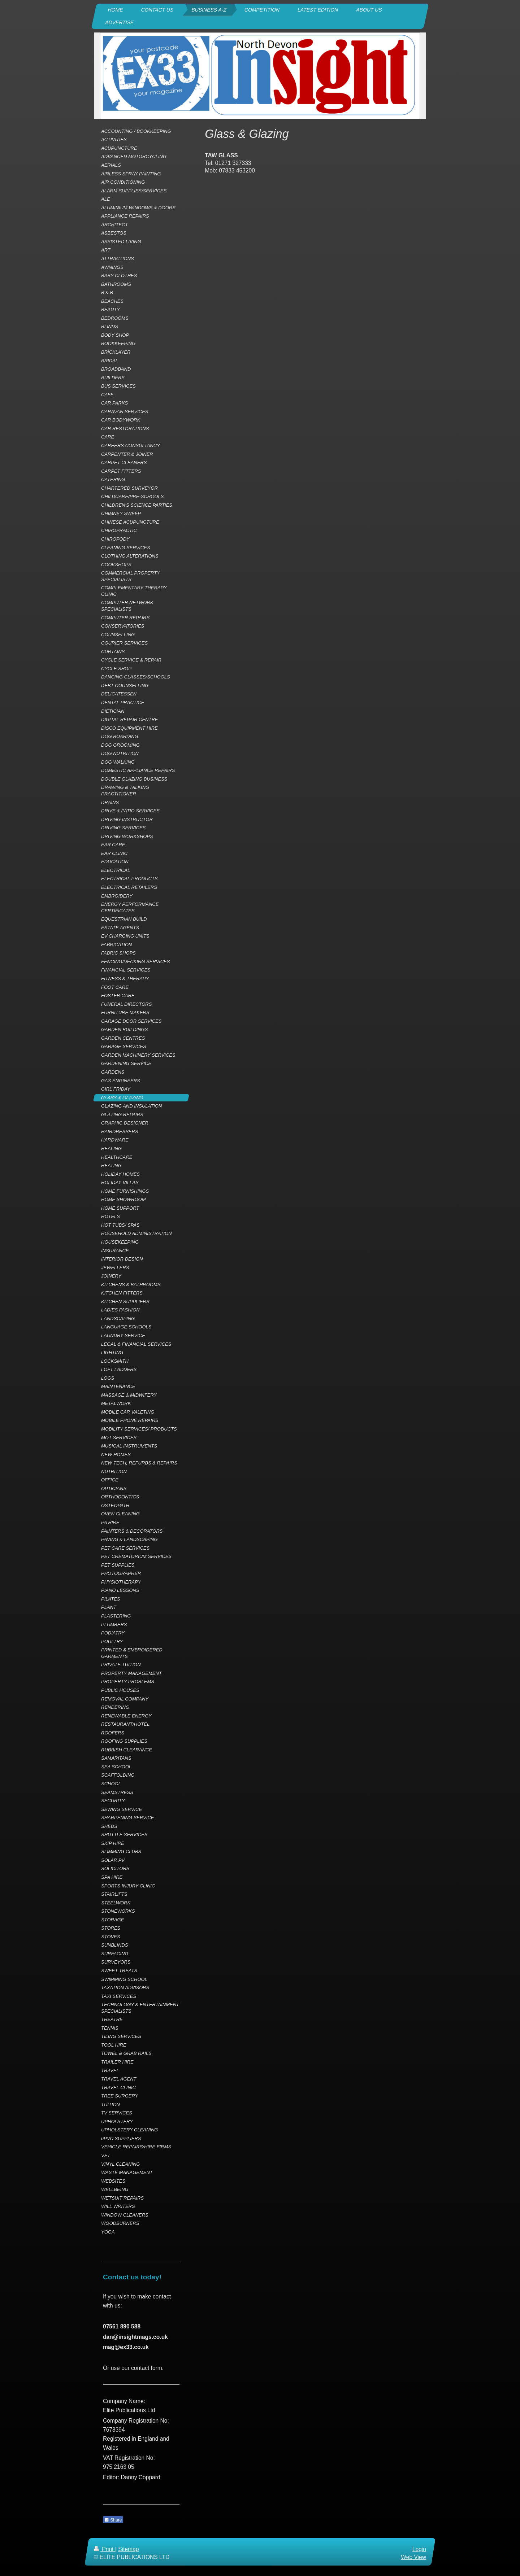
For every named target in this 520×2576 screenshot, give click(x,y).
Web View (413, 2557)
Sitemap (128, 2549)
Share (113, 2520)
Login (419, 2549)
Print (104, 2549)
